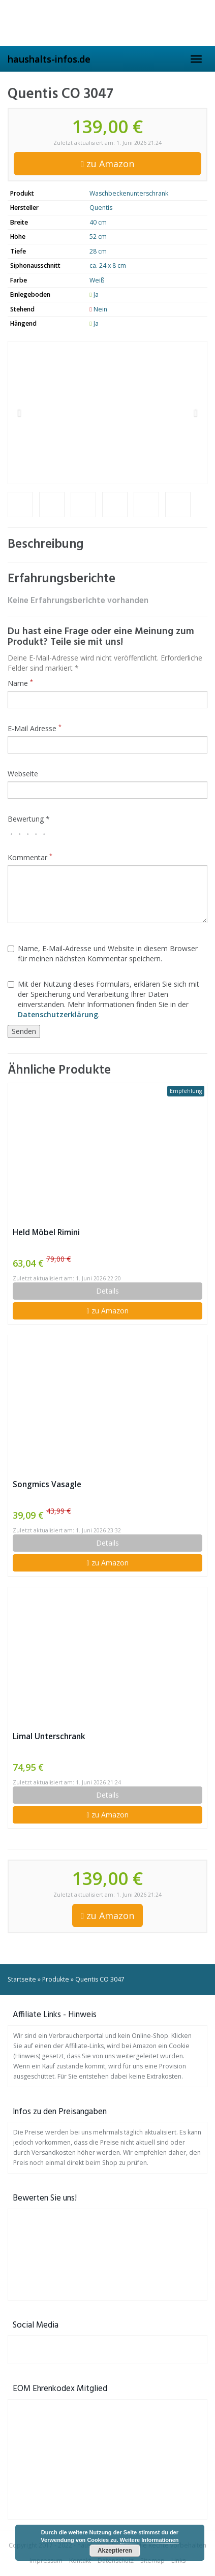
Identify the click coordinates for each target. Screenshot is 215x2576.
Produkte (55, 1979)
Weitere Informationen (149, 2540)
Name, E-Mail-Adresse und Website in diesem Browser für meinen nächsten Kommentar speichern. (103, 953)
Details (107, 1291)
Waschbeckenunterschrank (128, 193)
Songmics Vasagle (47, 1484)
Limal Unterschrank (49, 1736)
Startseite (22, 1979)
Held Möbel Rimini (46, 1232)
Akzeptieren (115, 2550)
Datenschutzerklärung (58, 1014)
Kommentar (30, 857)
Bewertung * (29, 819)
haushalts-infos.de (49, 59)
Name (20, 683)
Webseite (23, 773)
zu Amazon (108, 164)
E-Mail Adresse (35, 728)
